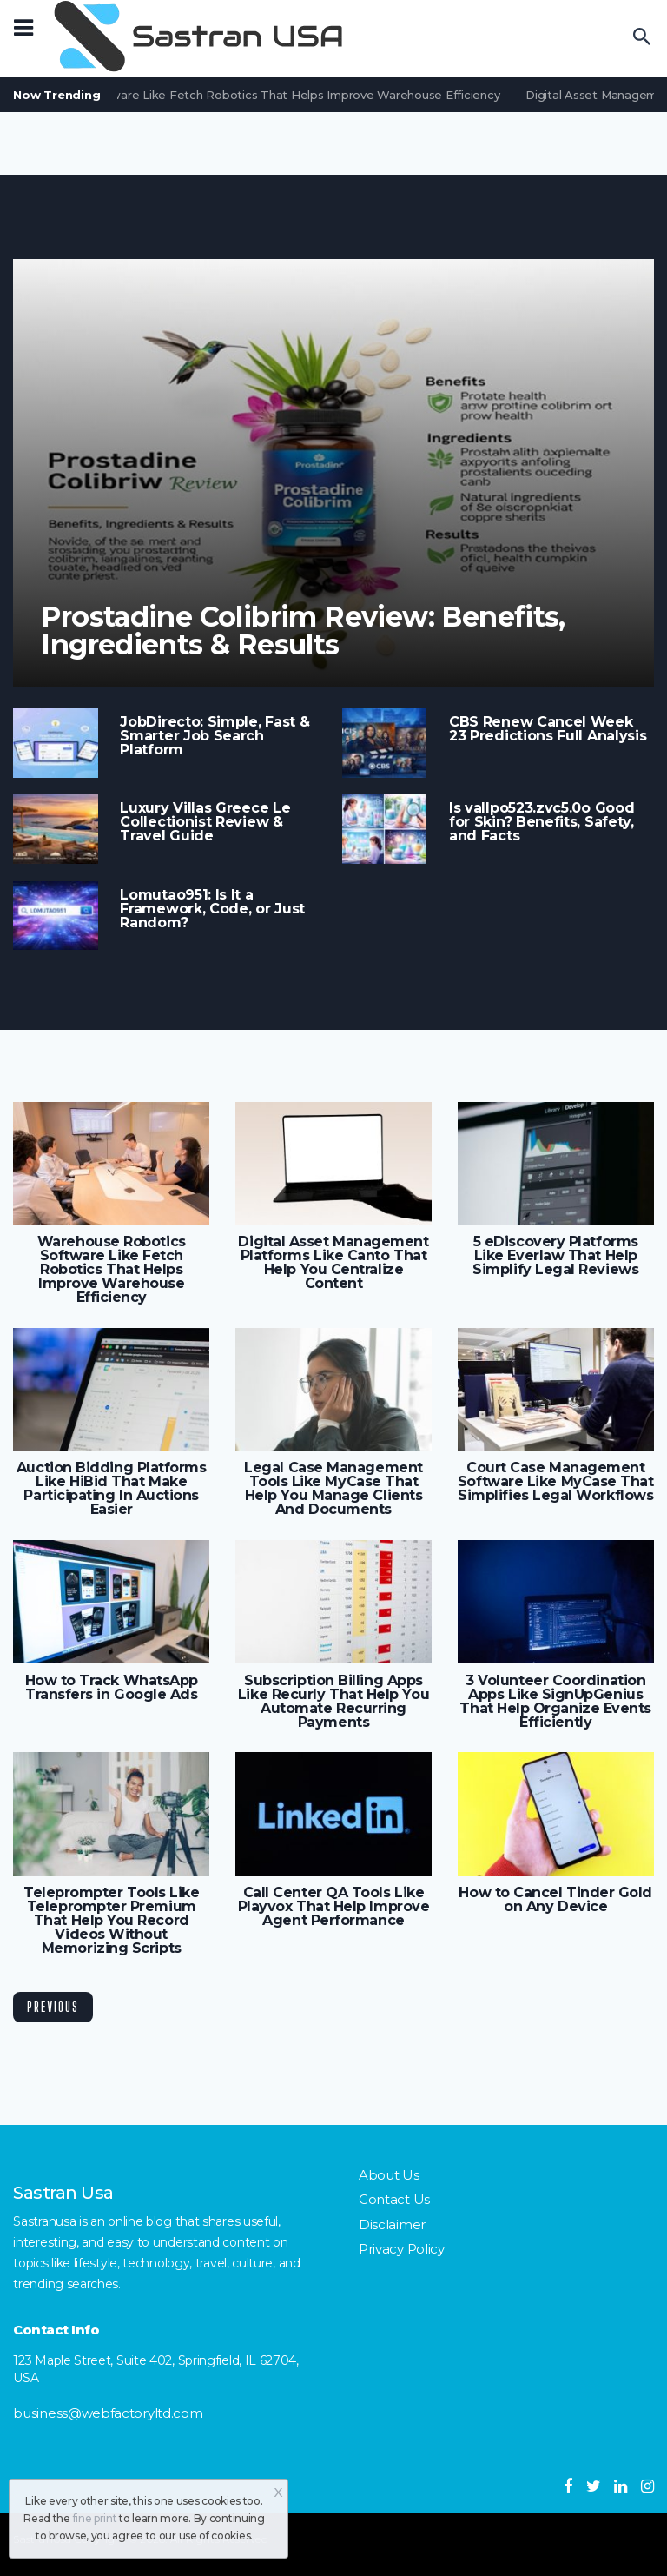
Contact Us (394, 2199)
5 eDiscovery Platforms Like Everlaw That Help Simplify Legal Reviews (555, 1256)
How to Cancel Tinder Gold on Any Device (555, 1900)
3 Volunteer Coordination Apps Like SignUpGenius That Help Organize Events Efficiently (555, 1702)
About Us (389, 2175)
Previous (53, 2006)
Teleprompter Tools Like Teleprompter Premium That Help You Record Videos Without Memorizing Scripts (111, 1920)
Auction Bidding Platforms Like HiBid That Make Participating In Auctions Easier (112, 1489)
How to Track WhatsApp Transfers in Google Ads (111, 1688)
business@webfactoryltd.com (107, 2413)
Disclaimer (392, 2224)
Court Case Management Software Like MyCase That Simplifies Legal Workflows (556, 1482)
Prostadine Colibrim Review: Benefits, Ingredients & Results (303, 631)
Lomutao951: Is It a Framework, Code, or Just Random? (212, 909)
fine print (95, 2518)
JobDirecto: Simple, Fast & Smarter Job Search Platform (214, 736)
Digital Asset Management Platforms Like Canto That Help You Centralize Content (333, 1263)
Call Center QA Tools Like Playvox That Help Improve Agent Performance (334, 1907)
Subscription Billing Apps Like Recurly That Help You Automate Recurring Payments (333, 1702)
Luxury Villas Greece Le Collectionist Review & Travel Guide (205, 822)
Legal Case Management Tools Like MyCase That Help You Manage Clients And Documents (333, 1489)
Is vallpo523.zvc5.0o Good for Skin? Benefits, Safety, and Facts (541, 822)
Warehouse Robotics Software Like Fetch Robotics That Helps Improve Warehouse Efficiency (111, 1270)
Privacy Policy (402, 2249)
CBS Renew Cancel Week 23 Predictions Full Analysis (548, 729)
